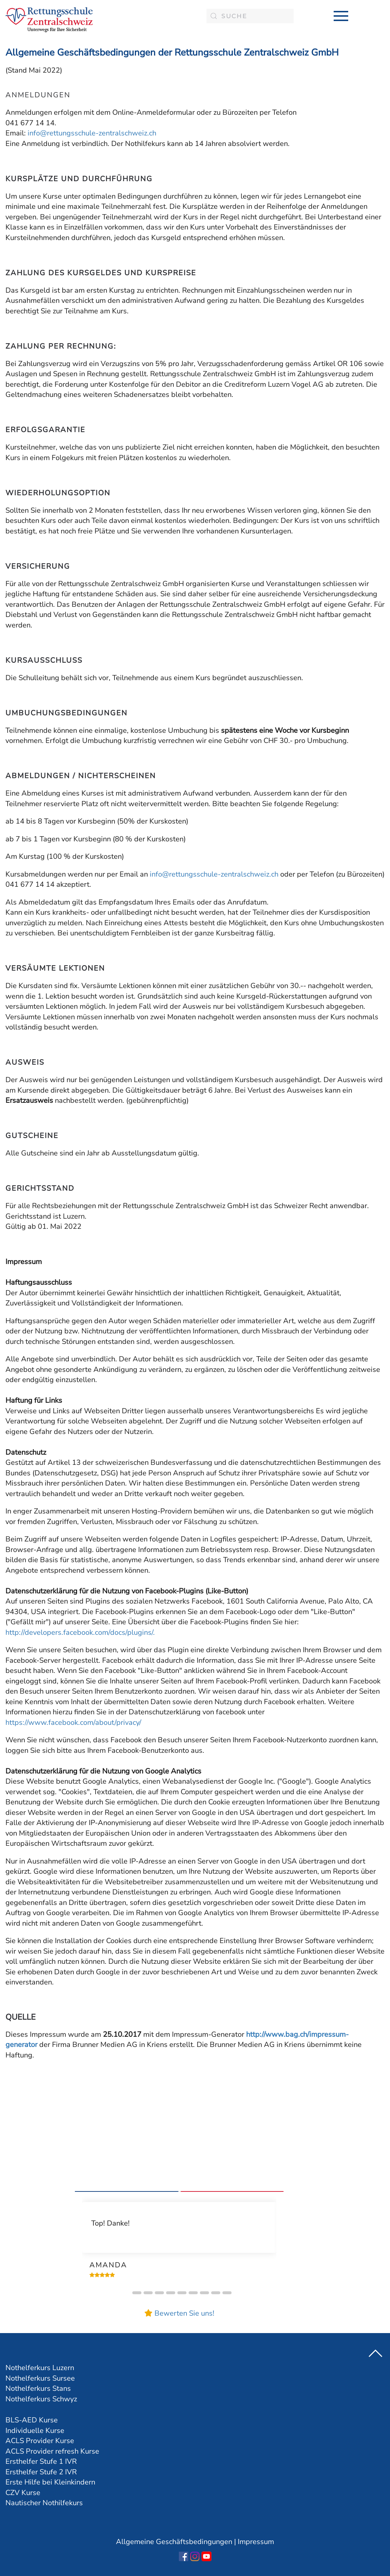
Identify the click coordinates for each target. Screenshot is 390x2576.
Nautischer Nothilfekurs (44, 2503)
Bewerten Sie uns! (184, 2313)
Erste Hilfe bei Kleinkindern (50, 2482)
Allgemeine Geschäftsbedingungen (174, 2542)
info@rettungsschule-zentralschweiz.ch (92, 133)
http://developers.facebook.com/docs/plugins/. (80, 1632)
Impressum (256, 2542)
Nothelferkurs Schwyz (41, 2399)
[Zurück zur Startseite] (49, 19)
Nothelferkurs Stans (38, 2388)
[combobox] (250, 16)
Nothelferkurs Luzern (39, 2368)
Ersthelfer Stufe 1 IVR (41, 2461)
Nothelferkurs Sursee (40, 2378)
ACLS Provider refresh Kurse (52, 2451)
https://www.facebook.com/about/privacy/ (73, 1722)
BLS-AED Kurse (31, 2420)
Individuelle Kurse (34, 2430)
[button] (341, 16)
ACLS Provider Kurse (39, 2441)
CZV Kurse (22, 2493)
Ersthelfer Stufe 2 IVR (41, 2472)
